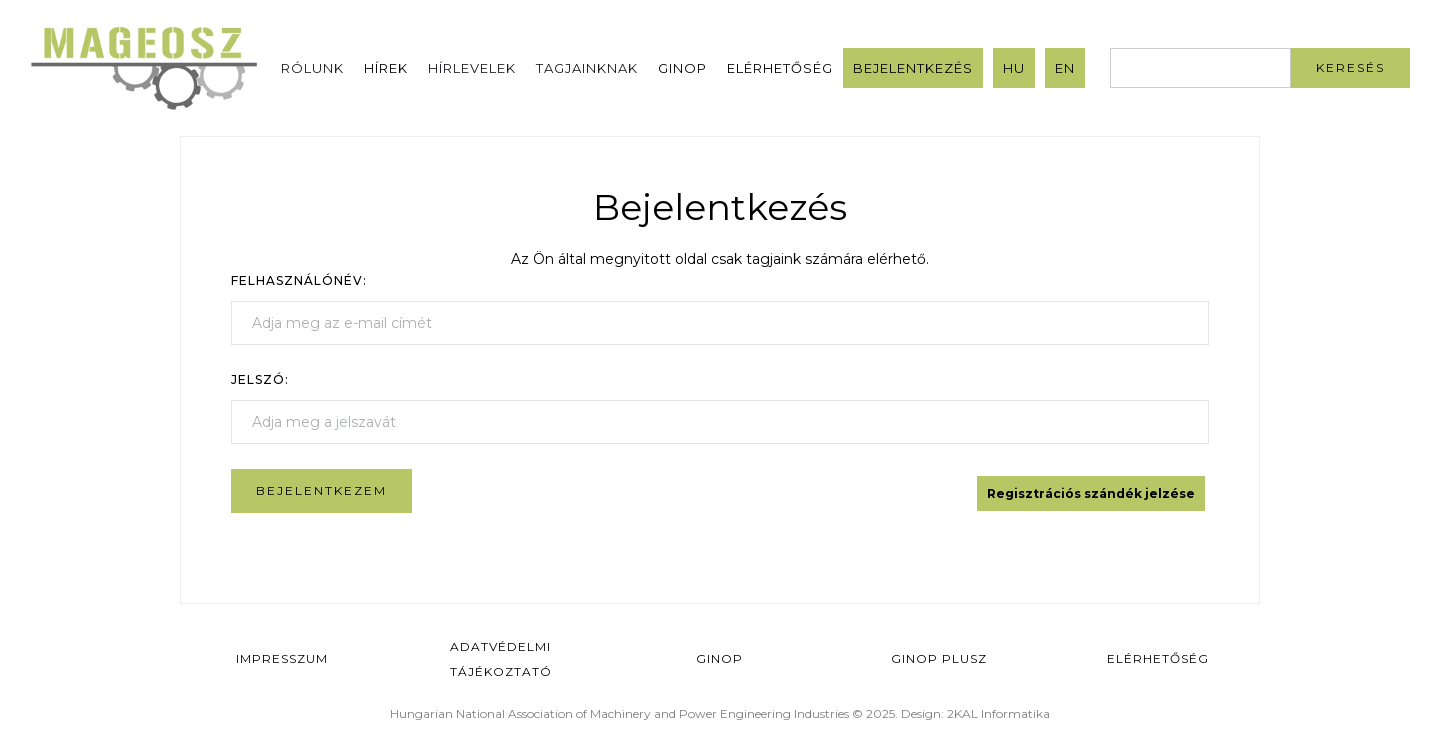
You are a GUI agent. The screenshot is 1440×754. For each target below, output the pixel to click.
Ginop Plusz (939, 658)
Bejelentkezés (913, 68)
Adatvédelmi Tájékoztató (501, 659)
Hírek (386, 68)
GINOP (682, 68)
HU (1014, 68)
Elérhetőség (780, 68)
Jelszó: (260, 379)
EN (1065, 68)
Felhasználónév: (299, 280)
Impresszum (282, 658)
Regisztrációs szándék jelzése (1091, 493)
